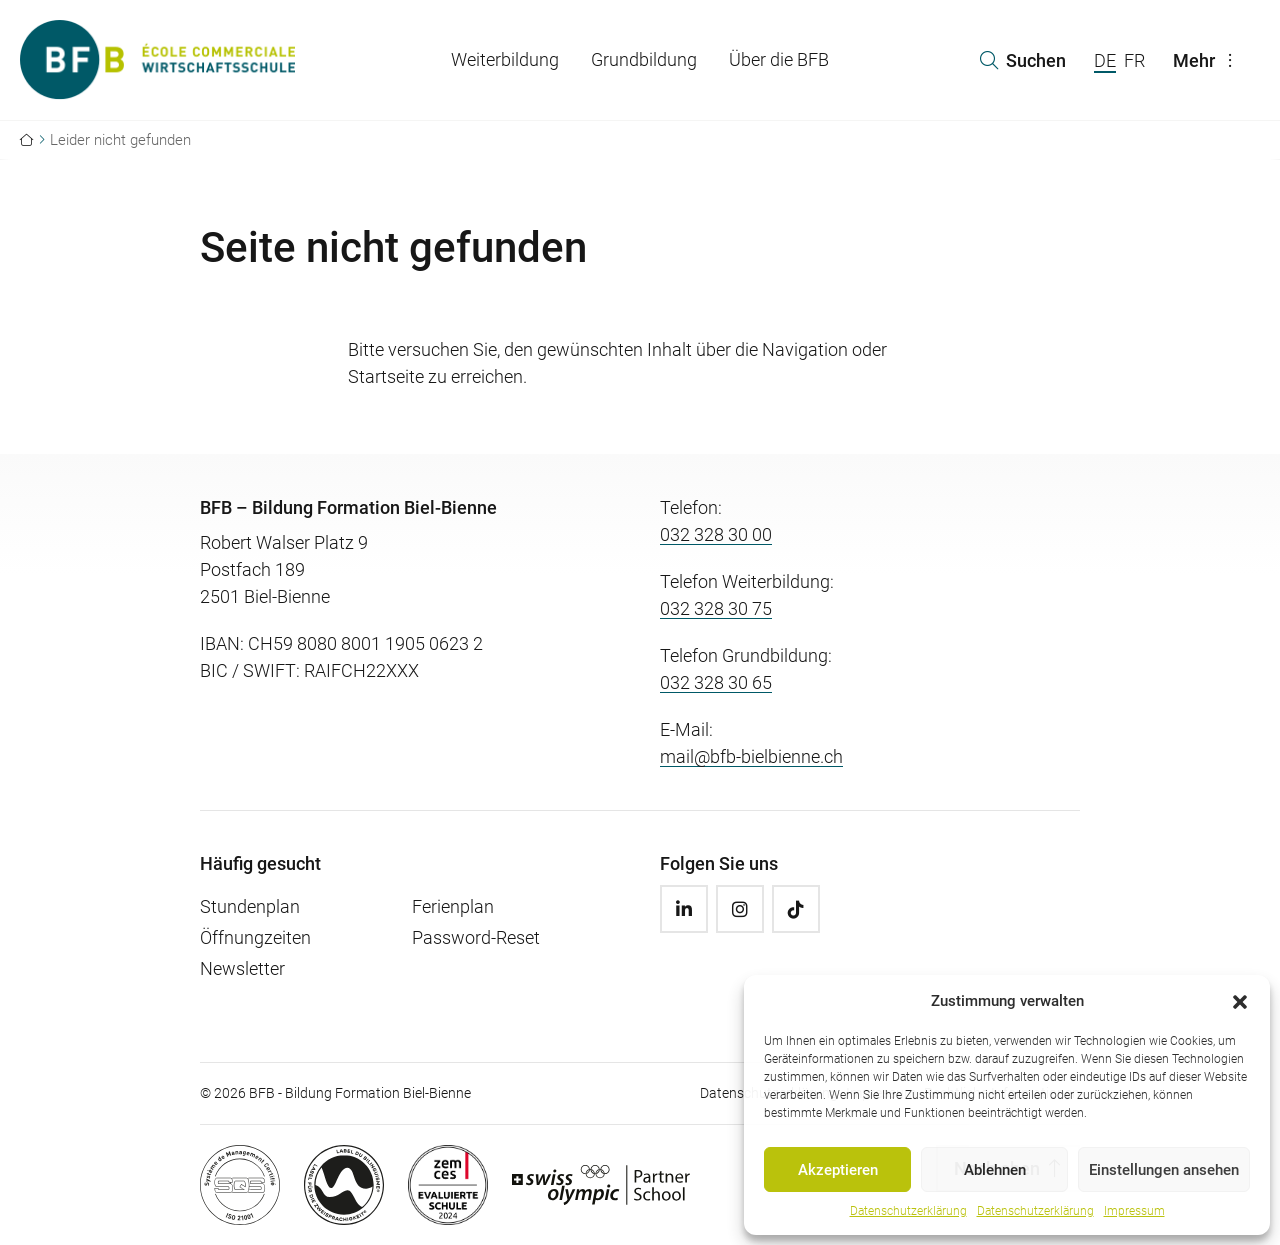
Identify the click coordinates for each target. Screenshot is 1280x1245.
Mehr (1208, 60)
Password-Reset (476, 937)
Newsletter (242, 968)
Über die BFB (779, 59)
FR (1134, 60)
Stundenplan (250, 906)
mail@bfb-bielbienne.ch (751, 756)
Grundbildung (644, 59)
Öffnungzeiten (255, 937)
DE (1105, 60)
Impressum (1134, 1211)
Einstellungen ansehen (1164, 1170)
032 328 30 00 (716, 534)
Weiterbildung (505, 59)
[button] (1240, 1001)
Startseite (386, 376)
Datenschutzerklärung (908, 1211)
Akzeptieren (838, 1170)
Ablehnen (995, 1170)
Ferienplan (453, 906)
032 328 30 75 (716, 608)
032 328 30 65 (716, 682)
